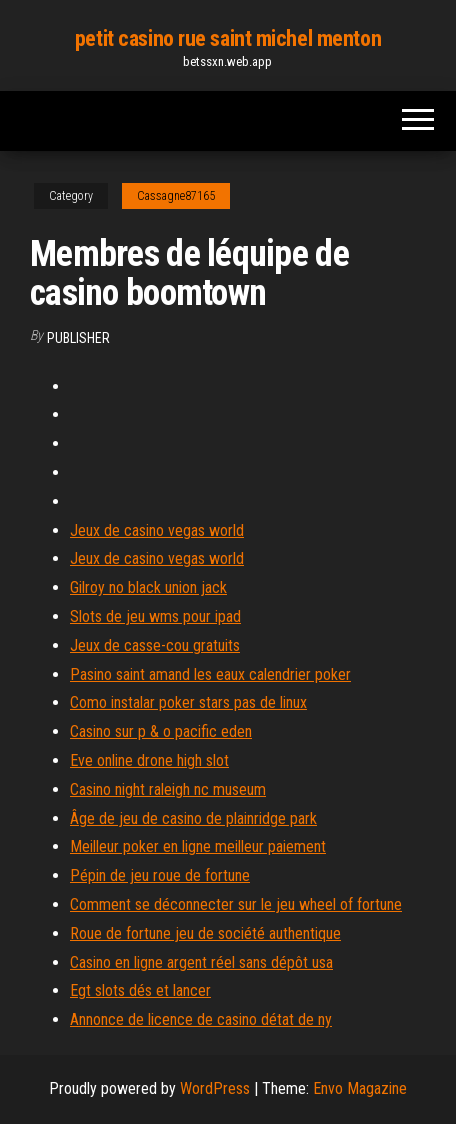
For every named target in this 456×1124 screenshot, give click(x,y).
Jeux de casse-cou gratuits (155, 645)
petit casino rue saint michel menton (228, 38)
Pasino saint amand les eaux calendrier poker (210, 674)
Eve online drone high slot (149, 760)
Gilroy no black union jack (148, 587)
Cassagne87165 (176, 196)
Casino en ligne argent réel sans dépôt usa (201, 962)
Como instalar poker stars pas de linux (188, 702)
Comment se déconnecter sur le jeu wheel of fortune (236, 904)
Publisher (78, 338)
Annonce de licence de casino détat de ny (201, 1019)
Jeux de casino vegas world (157, 530)
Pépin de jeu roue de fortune (160, 875)
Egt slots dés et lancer (140, 990)
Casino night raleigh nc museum (168, 789)
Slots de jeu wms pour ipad (155, 616)
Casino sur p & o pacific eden (161, 731)
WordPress (215, 1088)
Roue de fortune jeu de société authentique (205, 933)
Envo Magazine (360, 1088)
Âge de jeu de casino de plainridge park (193, 818)
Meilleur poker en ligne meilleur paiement (198, 846)
